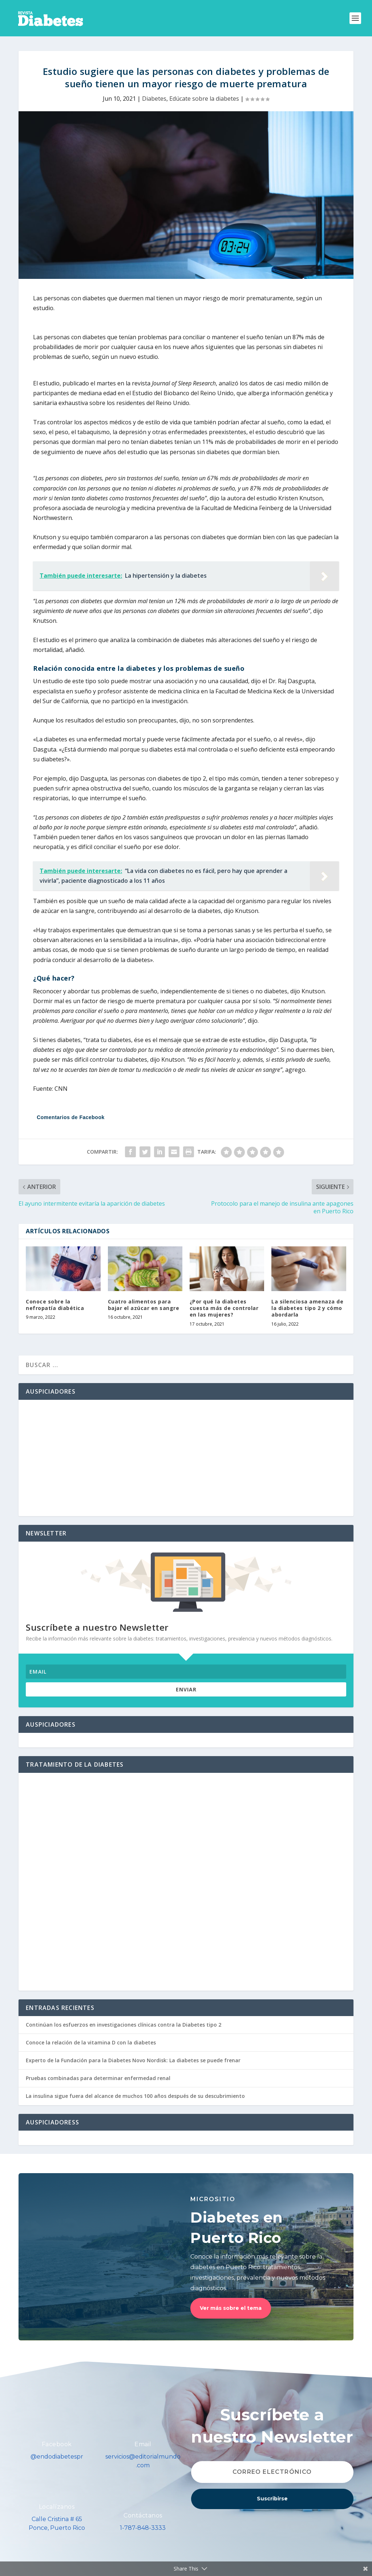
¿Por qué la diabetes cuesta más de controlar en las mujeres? (224, 1308)
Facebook (57, 2444)
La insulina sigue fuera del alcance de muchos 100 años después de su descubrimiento (135, 2095)
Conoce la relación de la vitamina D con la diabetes (91, 2042)
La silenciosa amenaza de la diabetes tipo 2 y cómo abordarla (307, 1308)
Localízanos (57, 2506)
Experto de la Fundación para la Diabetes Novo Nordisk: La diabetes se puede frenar (133, 2060)
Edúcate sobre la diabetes (204, 99)
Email (142, 2444)
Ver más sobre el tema (231, 2308)
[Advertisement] (186, 1458)
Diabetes (154, 99)
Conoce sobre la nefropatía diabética (55, 1304)
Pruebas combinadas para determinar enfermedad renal (98, 2078)
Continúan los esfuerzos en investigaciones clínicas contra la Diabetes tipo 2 (123, 2024)
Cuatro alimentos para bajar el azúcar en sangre (143, 1304)
